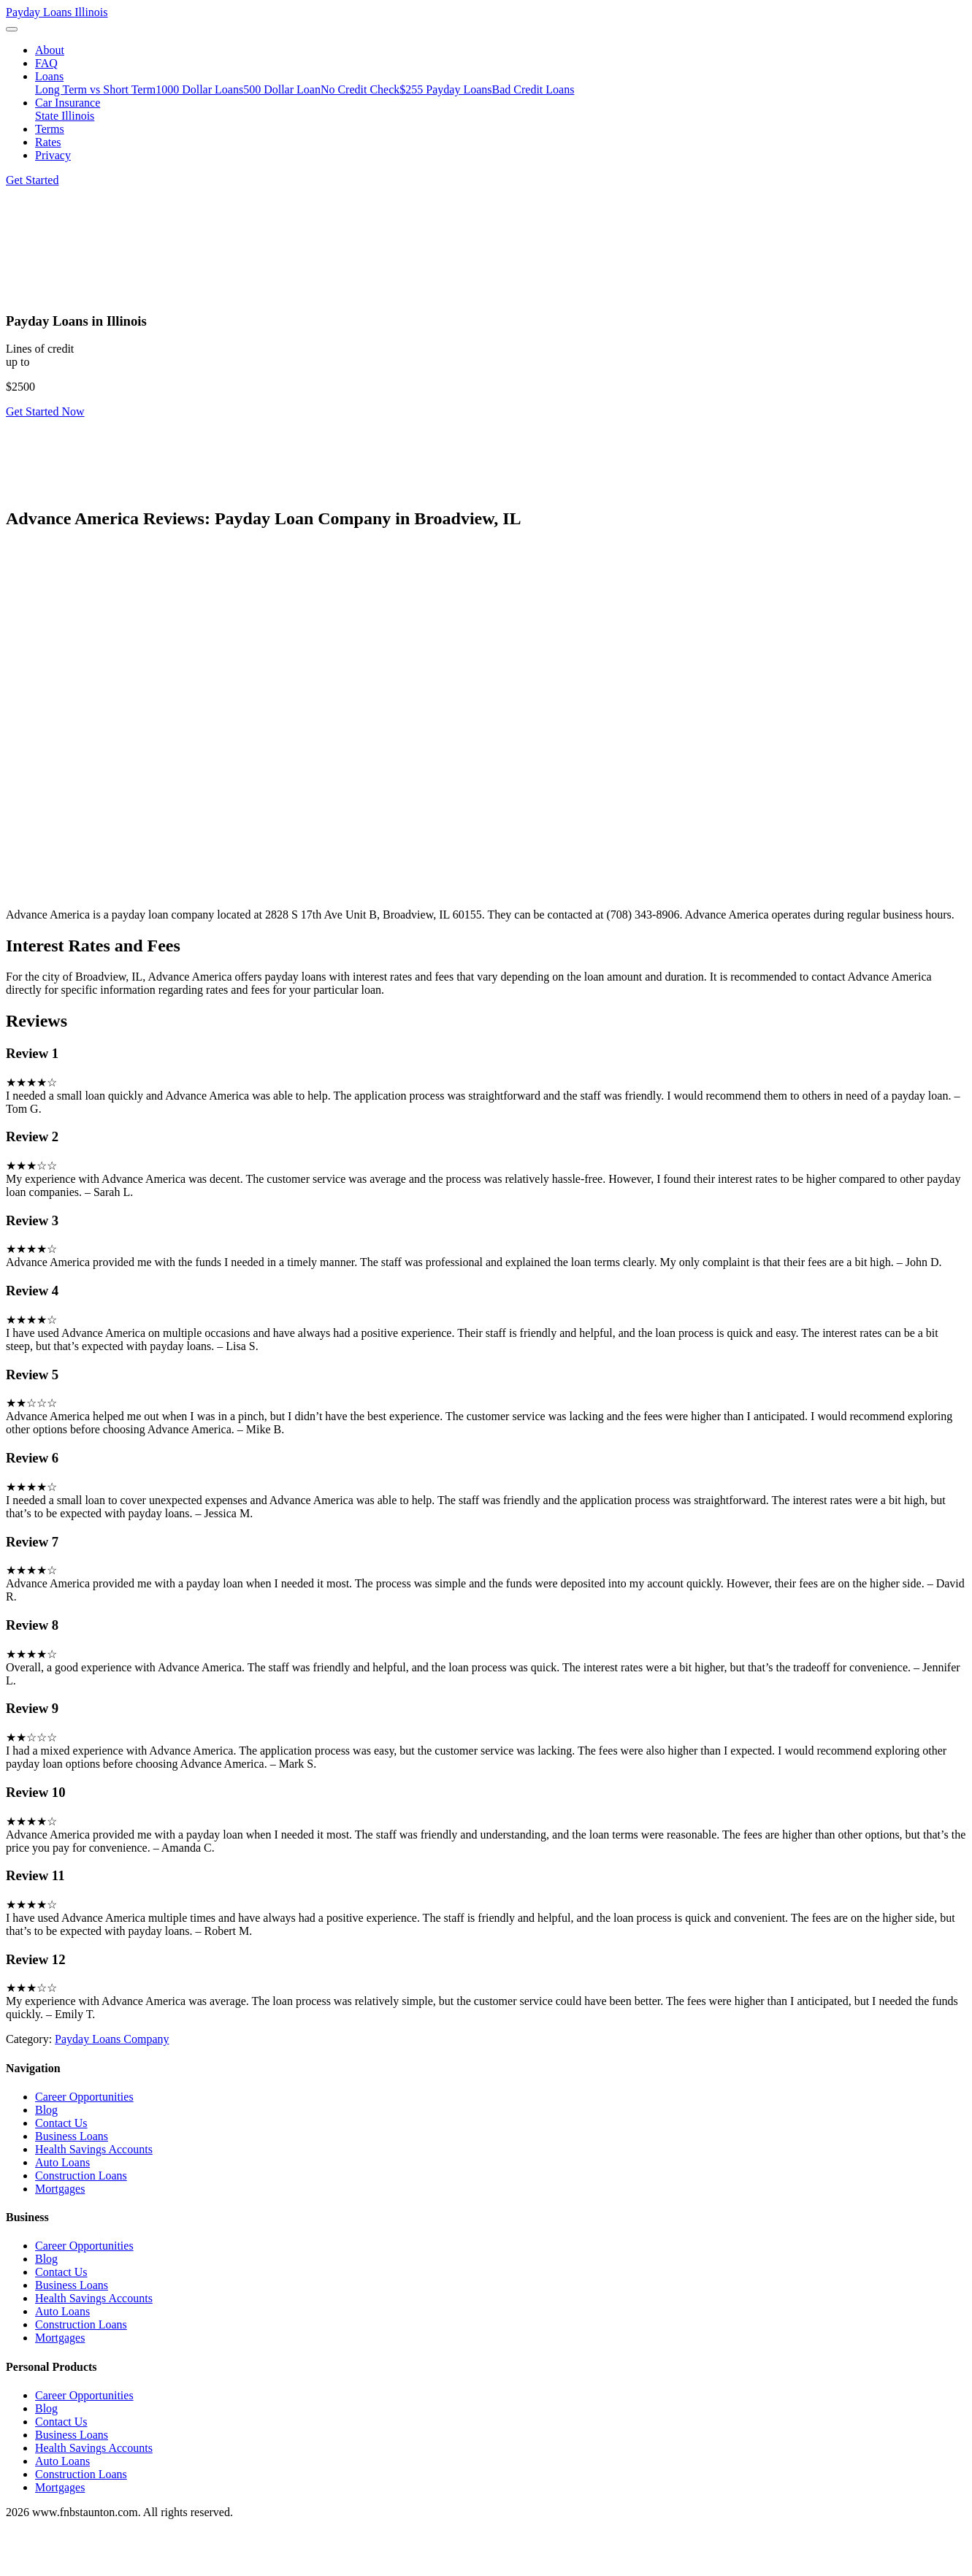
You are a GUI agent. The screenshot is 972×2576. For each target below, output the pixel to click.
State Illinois (64, 116)
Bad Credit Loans (533, 89)
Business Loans (71, 2136)
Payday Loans (57, 12)
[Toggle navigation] (12, 29)
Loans (49, 76)
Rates (48, 142)
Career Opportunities (84, 2096)
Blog (46, 2110)
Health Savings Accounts (94, 2149)
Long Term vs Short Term (95, 89)
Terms (49, 129)
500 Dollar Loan (282, 89)
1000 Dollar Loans (199, 89)
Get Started (32, 180)
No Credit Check (360, 89)
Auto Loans (62, 2162)
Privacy (53, 155)
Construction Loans (81, 2175)
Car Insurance (67, 102)
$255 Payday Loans (445, 89)
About (49, 50)
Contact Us (61, 2123)
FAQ (46, 63)
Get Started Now (45, 411)
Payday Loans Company (112, 2039)
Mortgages (60, 2188)
